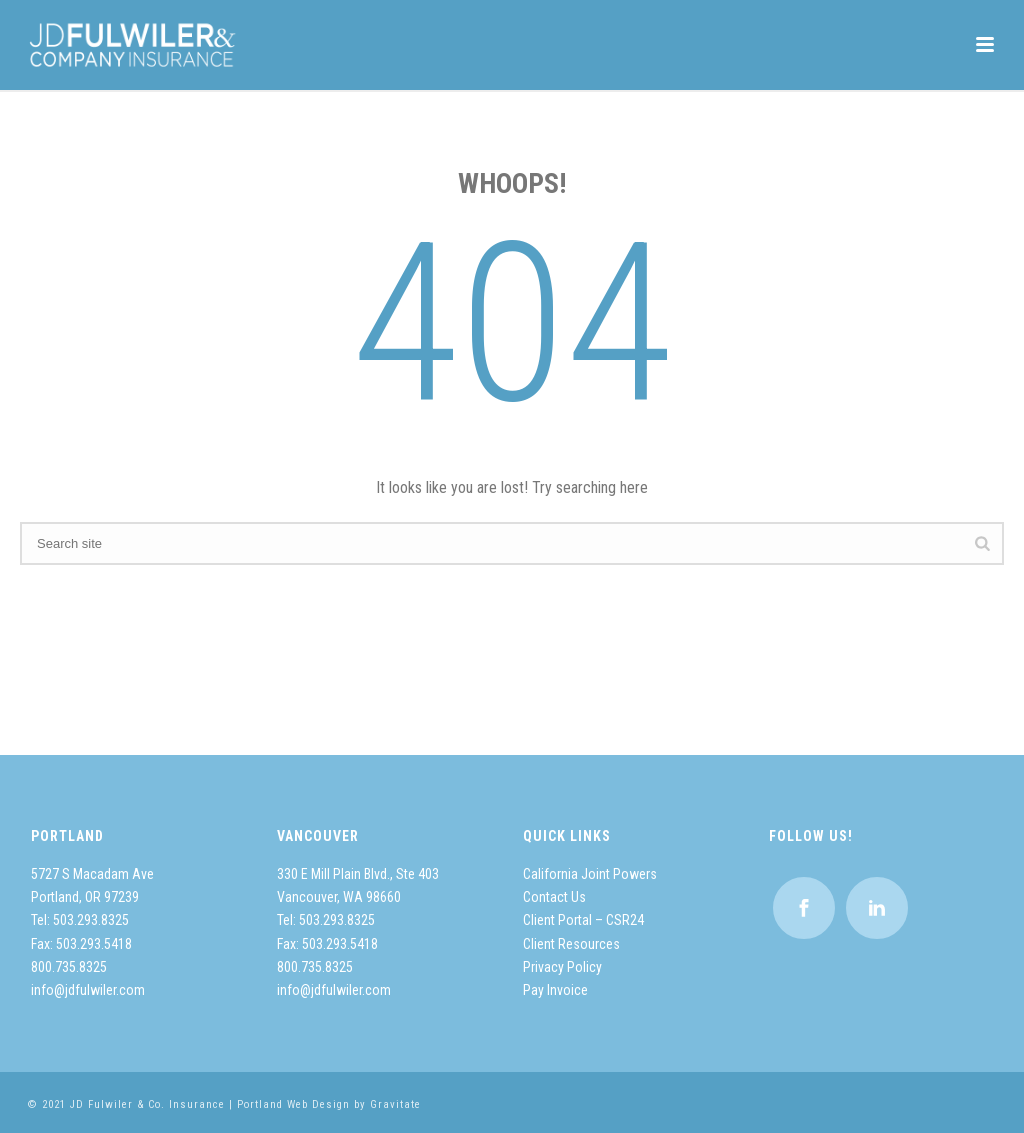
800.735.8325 (69, 967)
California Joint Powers (590, 874)
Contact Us (554, 897)
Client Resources (571, 944)
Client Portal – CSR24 (583, 920)
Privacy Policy (562, 967)
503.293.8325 (91, 920)
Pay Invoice (555, 990)
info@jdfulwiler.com (88, 990)
